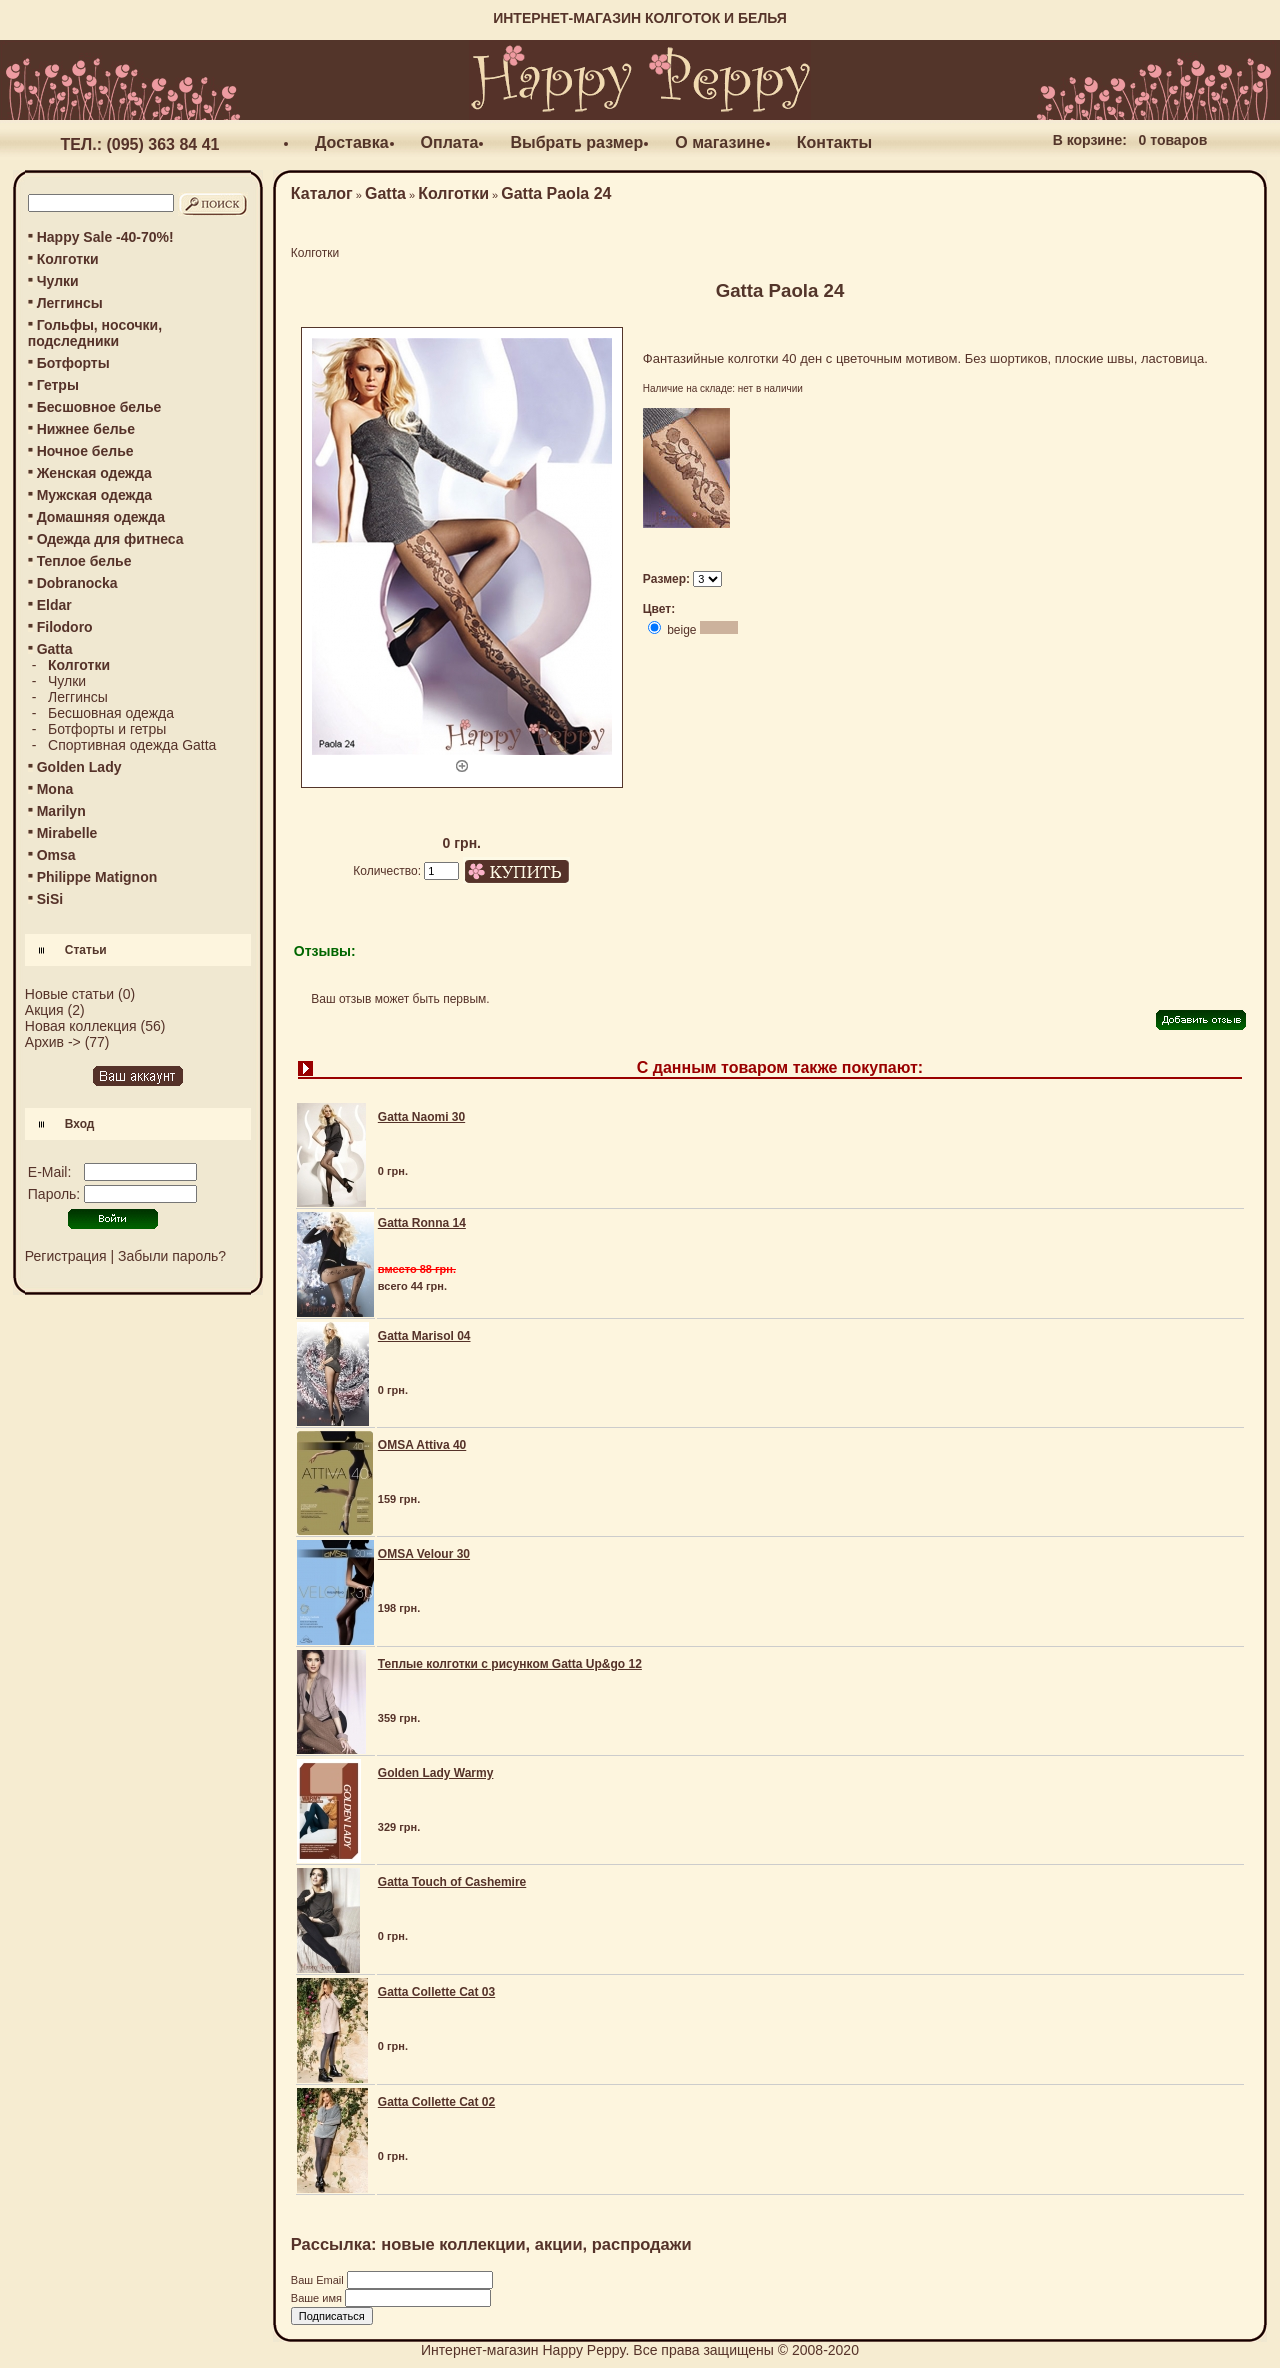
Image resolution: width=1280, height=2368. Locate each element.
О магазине (720, 142)
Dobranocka (77, 583)
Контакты (834, 142)
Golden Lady (79, 767)
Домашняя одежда (101, 517)
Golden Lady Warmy (436, 1773)
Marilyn (61, 811)
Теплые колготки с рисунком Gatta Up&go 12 (510, 1664)
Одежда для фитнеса (110, 539)
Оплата (450, 142)
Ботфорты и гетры (107, 729)
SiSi (50, 899)
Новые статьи (69, 994)
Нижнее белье (86, 429)
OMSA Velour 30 (424, 1554)
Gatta (385, 193)
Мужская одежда (94, 495)
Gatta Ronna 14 (422, 1223)
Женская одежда (94, 473)
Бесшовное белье (99, 407)
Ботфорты (73, 363)
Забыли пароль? (172, 1256)
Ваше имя (318, 2298)
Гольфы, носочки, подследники (95, 333)
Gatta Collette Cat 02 (436, 2102)
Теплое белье (84, 561)
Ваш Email (319, 2280)
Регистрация (66, 1256)
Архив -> (53, 1042)
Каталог (322, 193)
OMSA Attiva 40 (422, 1445)
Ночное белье (85, 451)
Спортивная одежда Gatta (132, 745)
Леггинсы (70, 303)
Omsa (56, 855)
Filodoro (65, 627)
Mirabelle (67, 833)
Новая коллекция (81, 1026)
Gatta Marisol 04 (424, 1336)
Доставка (352, 142)
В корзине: (1090, 140)
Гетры (58, 385)
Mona (55, 789)
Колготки (68, 259)
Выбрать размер (576, 142)
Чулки (58, 281)
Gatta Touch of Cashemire (452, 1882)
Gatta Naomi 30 (421, 1117)
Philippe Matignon (97, 877)
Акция (44, 1010)
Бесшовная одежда (111, 713)
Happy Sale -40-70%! (105, 237)
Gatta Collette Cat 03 (436, 1992)
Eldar (54, 605)
